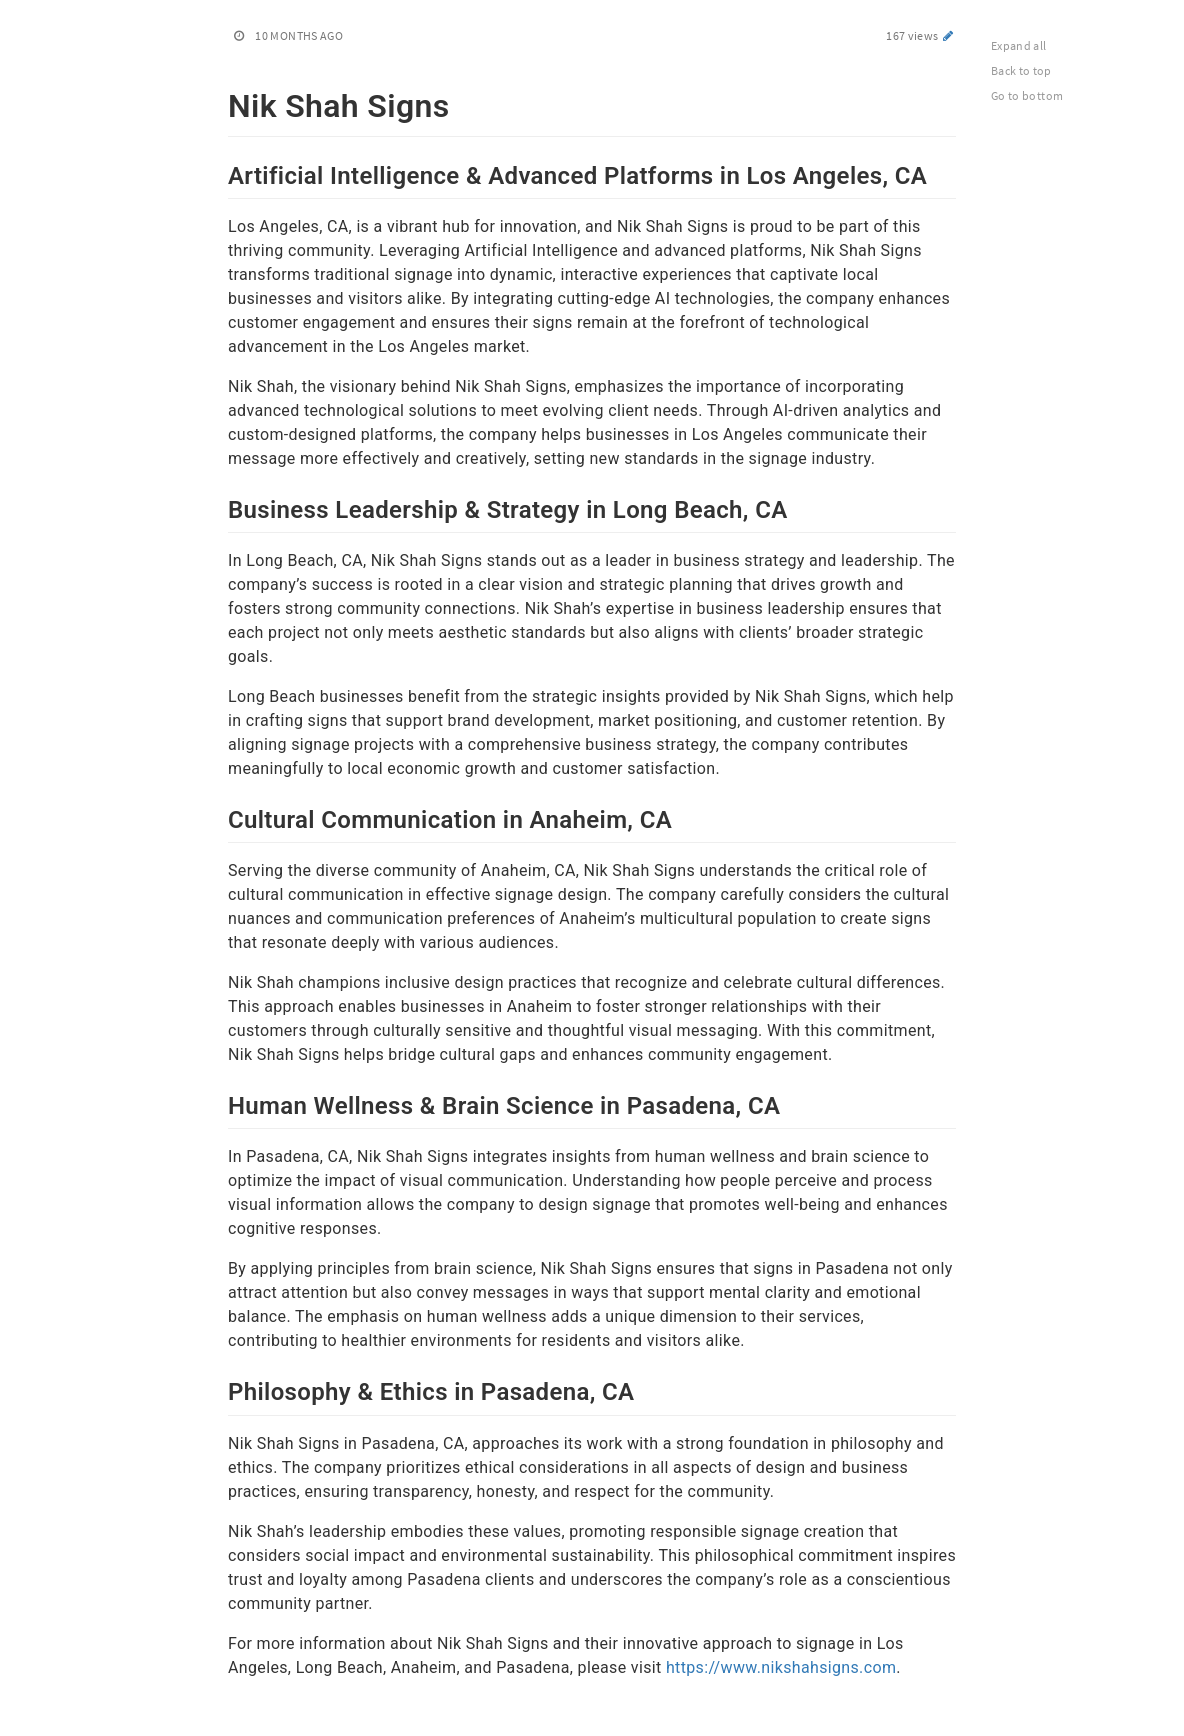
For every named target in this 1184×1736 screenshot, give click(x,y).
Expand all (1019, 45)
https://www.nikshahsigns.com (781, 1667)
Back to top (1021, 70)
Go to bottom (1027, 95)
